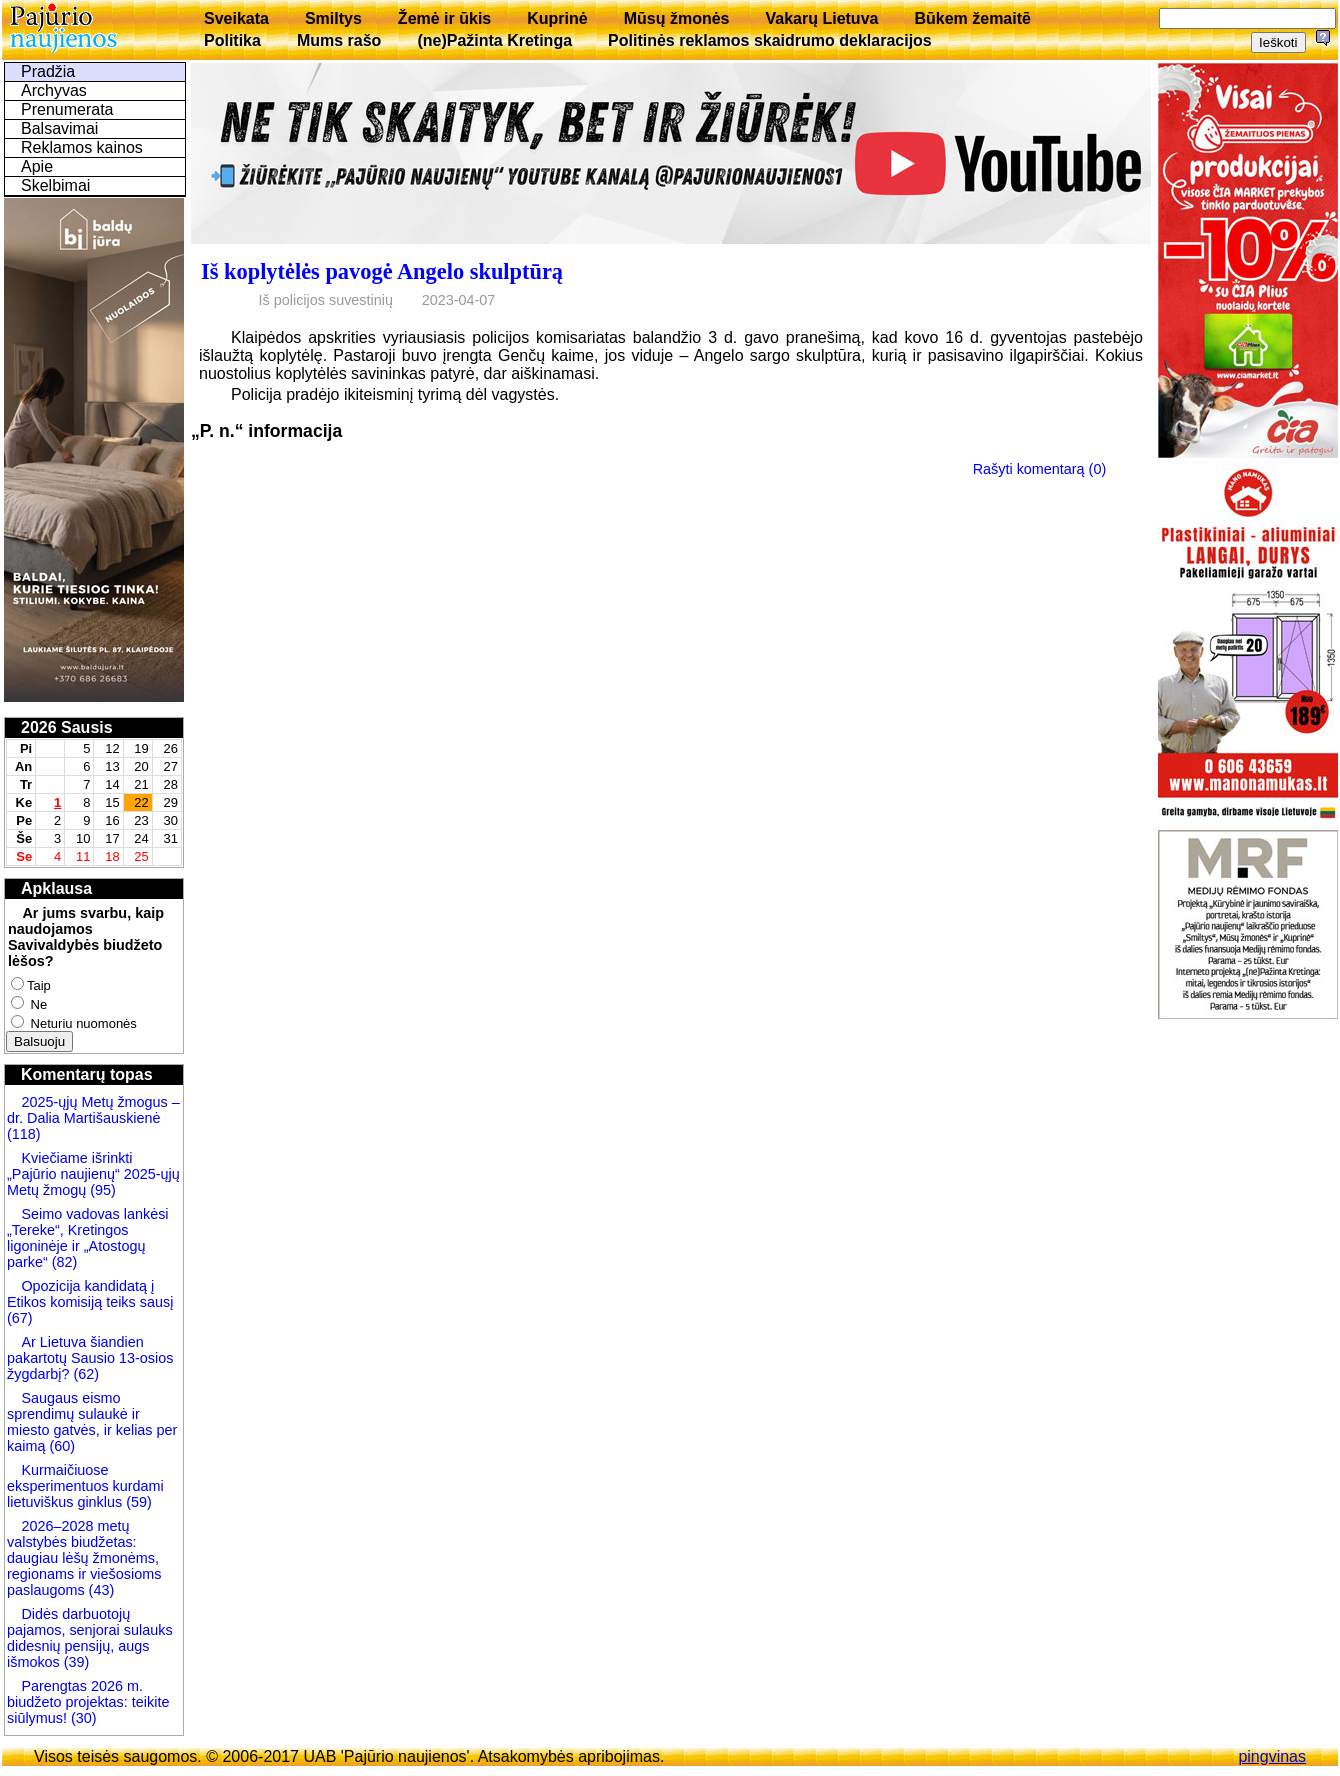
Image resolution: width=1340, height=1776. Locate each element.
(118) (24, 1134)
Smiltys (333, 18)
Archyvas (54, 90)
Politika (232, 40)
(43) (100, 1590)
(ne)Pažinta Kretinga (494, 40)
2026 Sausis (67, 727)
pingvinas (1272, 1756)
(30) (82, 1718)
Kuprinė (557, 18)
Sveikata (236, 18)
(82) (65, 1262)
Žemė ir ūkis (444, 18)
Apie (37, 166)
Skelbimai (55, 185)
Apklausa (56, 888)
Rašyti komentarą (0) (1040, 469)
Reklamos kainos (82, 147)
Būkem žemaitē (972, 18)
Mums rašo (339, 40)
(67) (20, 1318)
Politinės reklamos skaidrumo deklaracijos (770, 40)
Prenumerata (67, 109)
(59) (137, 1502)
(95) (103, 1190)
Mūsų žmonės (677, 18)
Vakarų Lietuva (821, 18)
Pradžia (48, 71)
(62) (84, 1374)
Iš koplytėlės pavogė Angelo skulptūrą (382, 271)
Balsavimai (59, 128)
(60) (60, 1446)
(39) (75, 1662)
